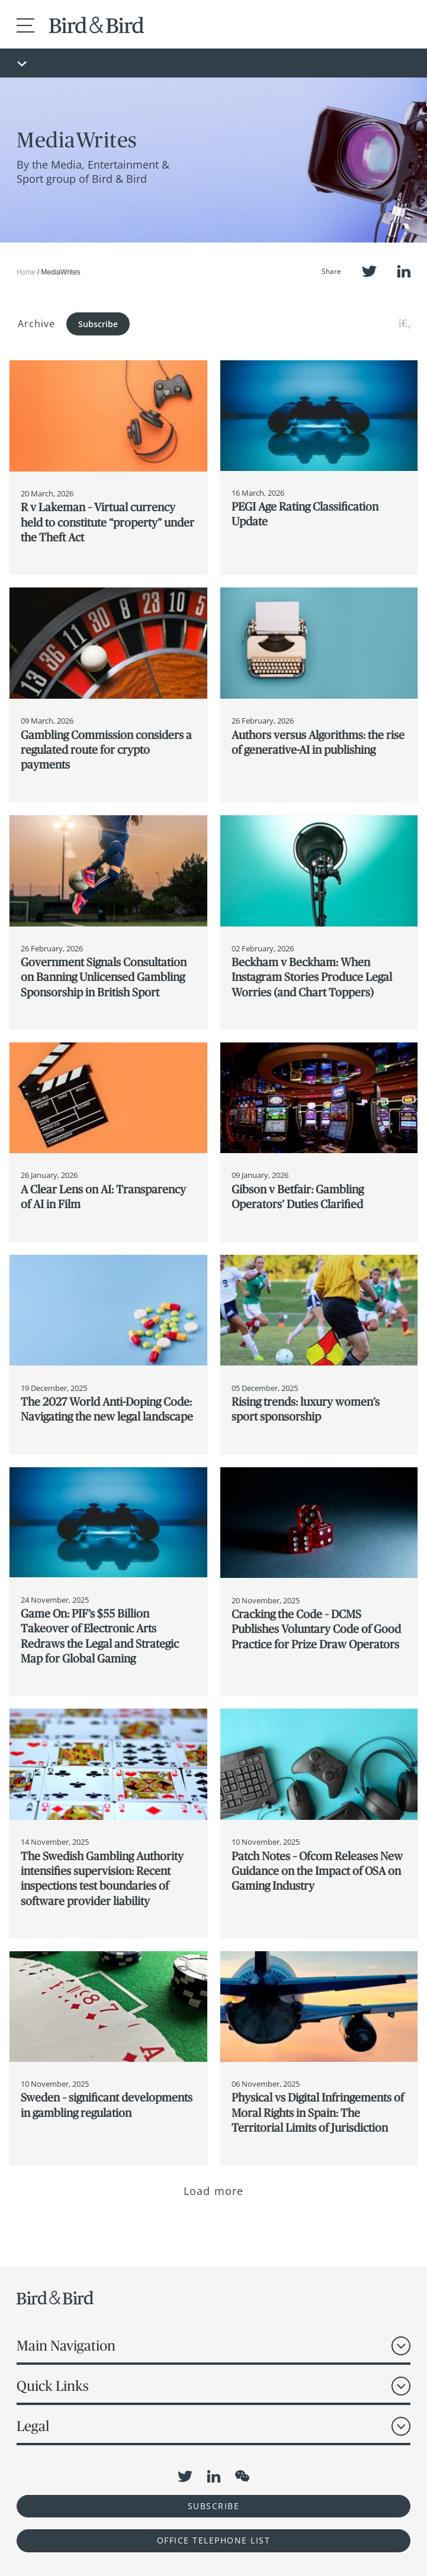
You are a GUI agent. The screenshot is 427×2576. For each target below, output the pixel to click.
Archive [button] (36, 323)
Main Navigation (66, 2346)
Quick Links (53, 2386)
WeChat (242, 2476)
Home (26, 272)
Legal (33, 2426)
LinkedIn (403, 271)
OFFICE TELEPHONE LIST (214, 2540)
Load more (213, 2191)
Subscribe (98, 324)
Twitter (369, 271)
